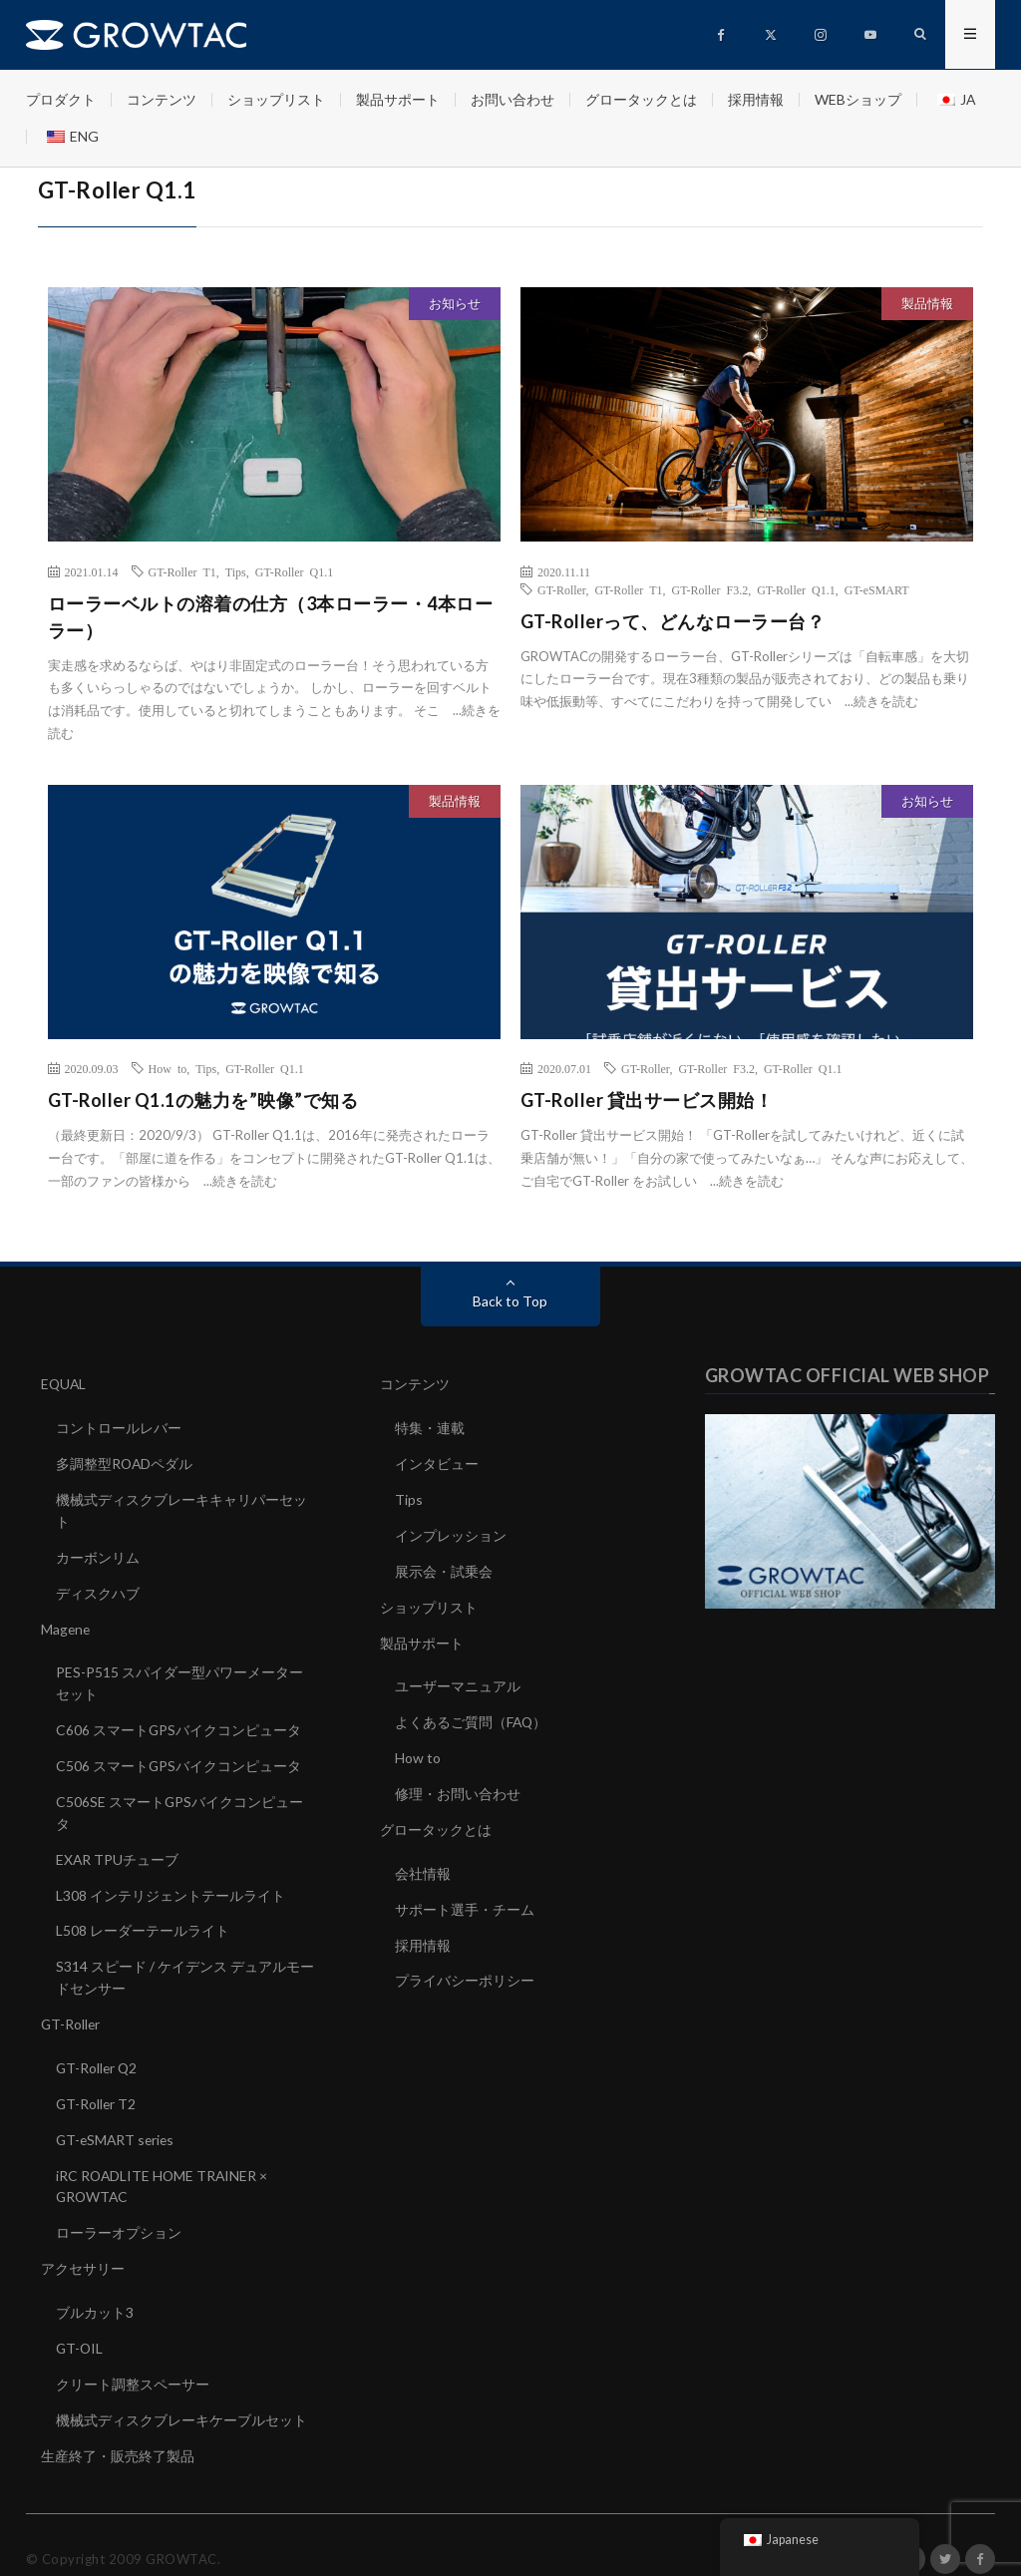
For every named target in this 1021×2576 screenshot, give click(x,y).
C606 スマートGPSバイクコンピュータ (179, 1720)
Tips (235, 571)
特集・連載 (430, 1426)
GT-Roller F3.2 (710, 589)
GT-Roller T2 (97, 2084)
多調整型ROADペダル (125, 1461)
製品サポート (398, 99)
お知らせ (455, 303)
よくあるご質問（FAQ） (471, 1713)
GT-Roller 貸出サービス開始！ (647, 1100)
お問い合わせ (512, 99)
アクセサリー (83, 2245)
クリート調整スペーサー (132, 2358)
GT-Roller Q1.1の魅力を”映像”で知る (203, 1100)
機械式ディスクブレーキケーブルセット (181, 2393)
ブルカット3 (95, 2288)
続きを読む (885, 701)
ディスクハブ (98, 1587)
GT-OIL (80, 2323)
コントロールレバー (118, 1426)
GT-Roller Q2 (98, 2049)
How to (168, 1068)
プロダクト (61, 99)
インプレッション (451, 1531)
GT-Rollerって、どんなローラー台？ (673, 621)
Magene (66, 1622)
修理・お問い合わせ (457, 1783)
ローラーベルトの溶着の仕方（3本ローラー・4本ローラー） (271, 616)
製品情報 (927, 303)
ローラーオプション (118, 2210)
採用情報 (756, 99)
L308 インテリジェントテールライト (170, 1881)
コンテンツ (161, 99)
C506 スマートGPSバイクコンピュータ (179, 1755)
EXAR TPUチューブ (117, 1846)
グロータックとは (641, 99)
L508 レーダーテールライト (142, 1916)
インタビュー (437, 1461)
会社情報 (423, 1861)
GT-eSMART (877, 589)
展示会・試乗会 (444, 1566)
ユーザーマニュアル (457, 1678)
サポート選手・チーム (464, 1896)
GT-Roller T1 (182, 571)
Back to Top (510, 1300)
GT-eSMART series (117, 2119)
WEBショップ (858, 99)
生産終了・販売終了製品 (117, 2427)
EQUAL (64, 1383)
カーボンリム (98, 1552)
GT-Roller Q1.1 (294, 571)
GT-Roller (561, 589)
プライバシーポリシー (464, 1966)
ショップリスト (276, 99)
